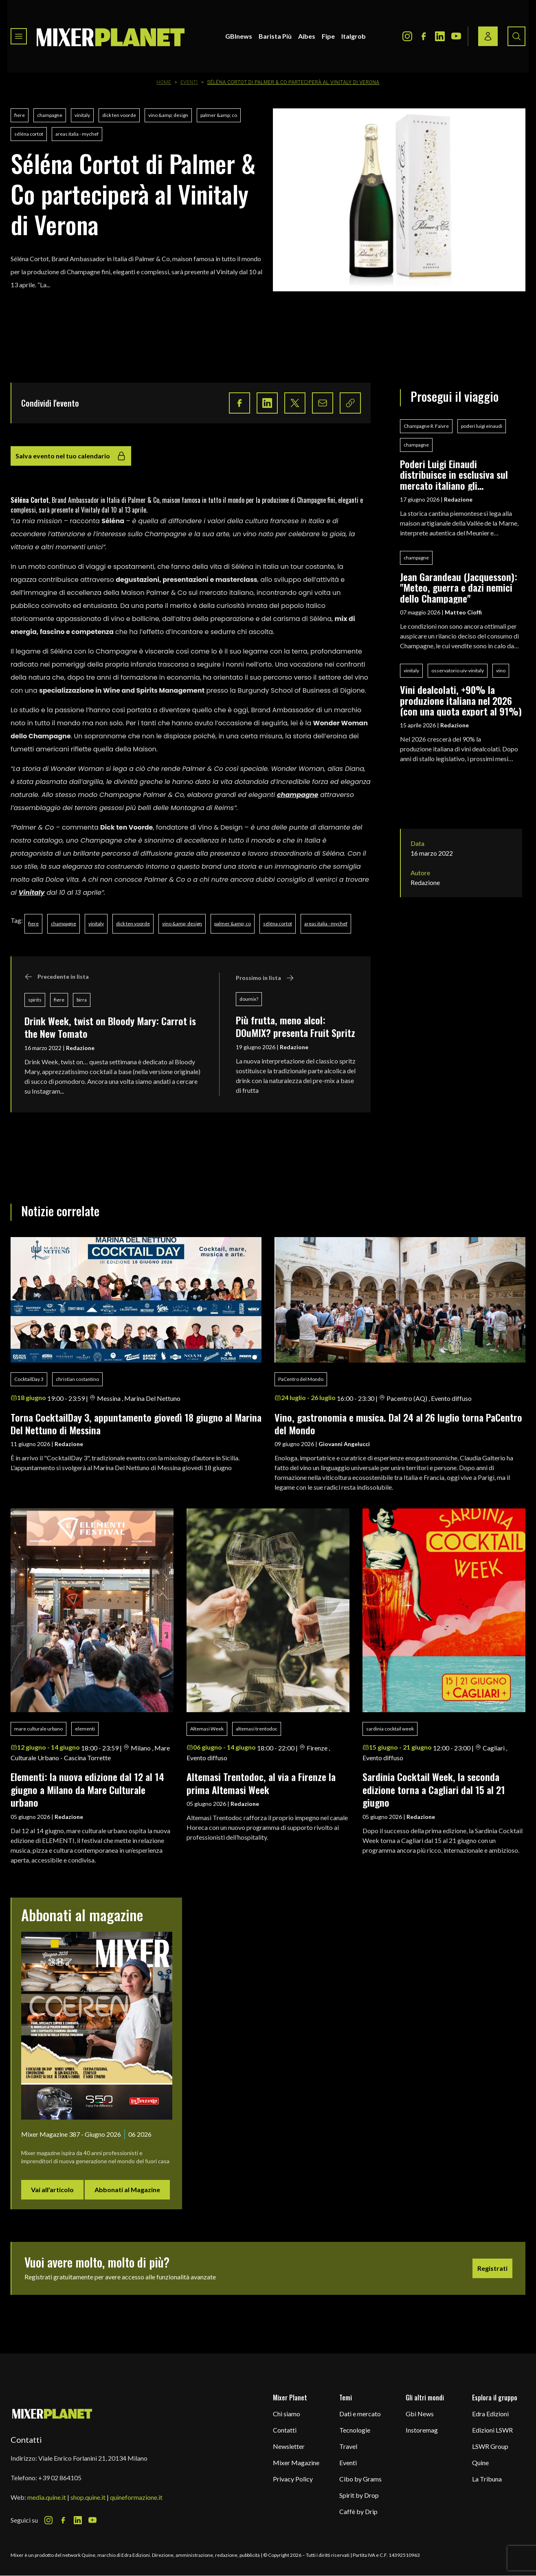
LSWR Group (490, 2446)
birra (82, 1000)
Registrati (492, 2268)
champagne (49, 115)
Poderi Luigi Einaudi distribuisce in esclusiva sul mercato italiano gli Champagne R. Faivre (454, 474)
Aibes (306, 36)
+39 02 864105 (59, 2477)
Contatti (285, 2430)
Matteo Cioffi (463, 612)
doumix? (248, 999)
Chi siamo (286, 2413)
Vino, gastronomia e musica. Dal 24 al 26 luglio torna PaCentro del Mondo (398, 1423)
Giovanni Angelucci (344, 1443)
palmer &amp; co (218, 115)
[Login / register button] (488, 36)
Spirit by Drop (359, 2495)
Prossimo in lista (265, 978)
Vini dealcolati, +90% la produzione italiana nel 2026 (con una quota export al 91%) (461, 700)
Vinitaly (32, 892)
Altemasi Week (207, 1729)
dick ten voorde (119, 115)
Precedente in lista (56, 977)
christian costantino (77, 1379)
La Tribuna (487, 2479)
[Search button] (516, 36)
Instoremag (422, 2430)
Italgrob (353, 36)
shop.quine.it (87, 2497)
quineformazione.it (136, 2497)
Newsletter (289, 2446)
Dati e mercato (360, 2413)
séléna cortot (28, 134)
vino (500, 670)
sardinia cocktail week (390, 1729)
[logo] (110, 36)
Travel (348, 2446)
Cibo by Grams (360, 2479)
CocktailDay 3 (29, 1379)
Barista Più (275, 36)
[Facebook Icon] (423, 36)
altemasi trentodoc (256, 1729)
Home (163, 82)
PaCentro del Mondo (300, 1379)
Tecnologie (354, 2430)
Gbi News (420, 2413)
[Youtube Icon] (456, 36)
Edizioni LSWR (492, 2430)
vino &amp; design (168, 115)
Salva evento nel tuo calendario (70, 456)
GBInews (238, 36)
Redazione (80, 1047)
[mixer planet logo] (52, 2413)
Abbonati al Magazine (127, 2189)
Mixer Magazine (296, 2462)
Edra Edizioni (490, 2413)
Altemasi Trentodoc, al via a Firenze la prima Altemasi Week (261, 1783)
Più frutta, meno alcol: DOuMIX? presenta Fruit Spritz (295, 1026)
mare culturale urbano (38, 1729)
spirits (35, 1000)
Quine (480, 2462)
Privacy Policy (293, 2479)
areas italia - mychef (77, 134)
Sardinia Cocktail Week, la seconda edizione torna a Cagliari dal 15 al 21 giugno (433, 1789)
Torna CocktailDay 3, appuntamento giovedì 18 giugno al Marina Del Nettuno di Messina (136, 1423)
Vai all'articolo (52, 2189)
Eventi (189, 82)
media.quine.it (46, 2497)
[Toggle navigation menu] (19, 36)
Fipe (328, 36)
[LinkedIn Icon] (440, 36)
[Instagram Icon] (407, 36)
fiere (19, 115)
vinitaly (82, 115)
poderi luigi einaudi (481, 426)
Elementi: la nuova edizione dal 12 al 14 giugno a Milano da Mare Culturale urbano (87, 1789)
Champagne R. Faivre (426, 426)
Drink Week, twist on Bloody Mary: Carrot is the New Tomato (110, 1027)
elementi (85, 1729)
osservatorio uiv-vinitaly (457, 670)
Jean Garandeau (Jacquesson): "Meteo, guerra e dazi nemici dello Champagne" (458, 587)
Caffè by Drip (358, 2511)
